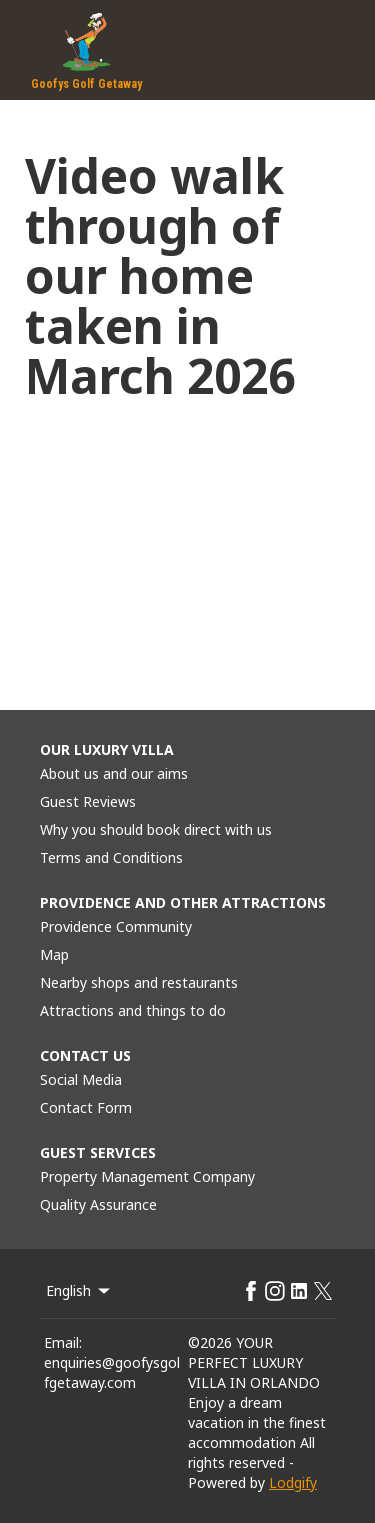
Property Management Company (147, 1176)
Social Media (81, 1079)
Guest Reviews (88, 801)
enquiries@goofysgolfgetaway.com (112, 1372)
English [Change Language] (79, 1290)
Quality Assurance (98, 1204)
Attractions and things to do (133, 1010)
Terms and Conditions (111, 857)
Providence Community (116, 926)
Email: (63, 1342)
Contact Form (86, 1107)
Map (54, 954)
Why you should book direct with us (156, 829)
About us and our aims (114, 773)
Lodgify (293, 1482)
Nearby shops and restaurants (139, 982)
